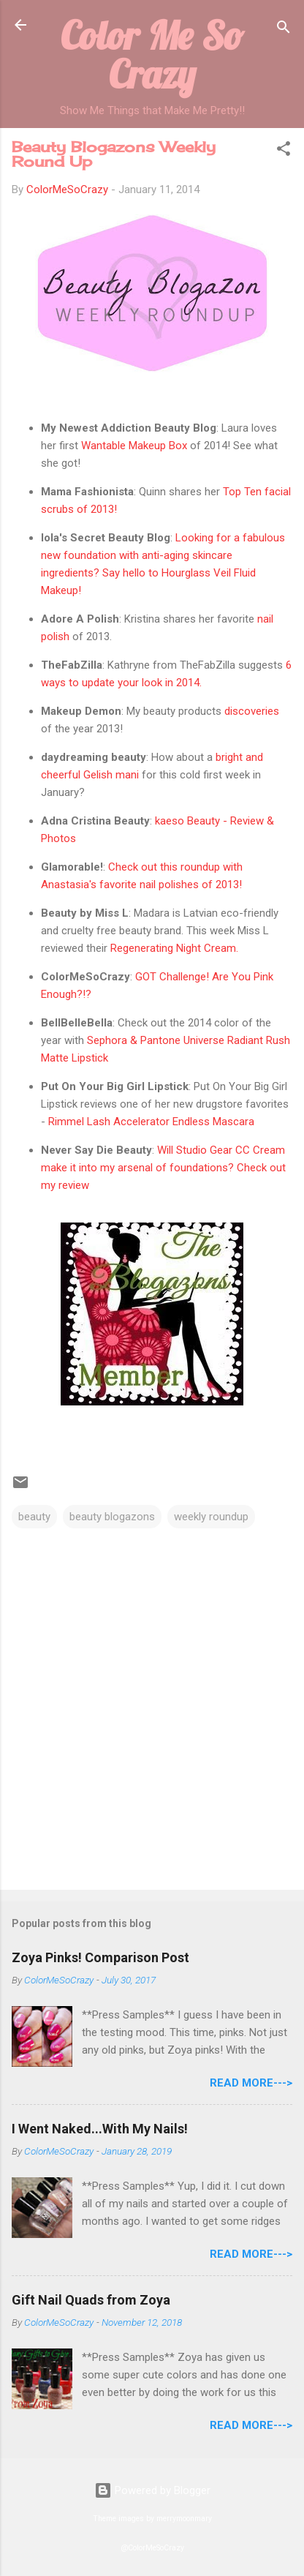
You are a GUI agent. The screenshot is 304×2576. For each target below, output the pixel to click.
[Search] (283, 29)
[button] (283, 151)
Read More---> (251, 2082)
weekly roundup (211, 1516)
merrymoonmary (184, 2518)
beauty (34, 1516)
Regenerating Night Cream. (174, 948)
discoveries (251, 711)
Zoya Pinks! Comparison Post (100, 1957)
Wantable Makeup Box (134, 445)
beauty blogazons (112, 1516)
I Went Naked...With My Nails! (100, 2128)
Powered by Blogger (152, 2490)
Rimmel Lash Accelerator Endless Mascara (149, 1121)
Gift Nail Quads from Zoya (91, 2299)
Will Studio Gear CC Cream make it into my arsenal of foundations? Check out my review (163, 1168)
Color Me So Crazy (152, 54)
